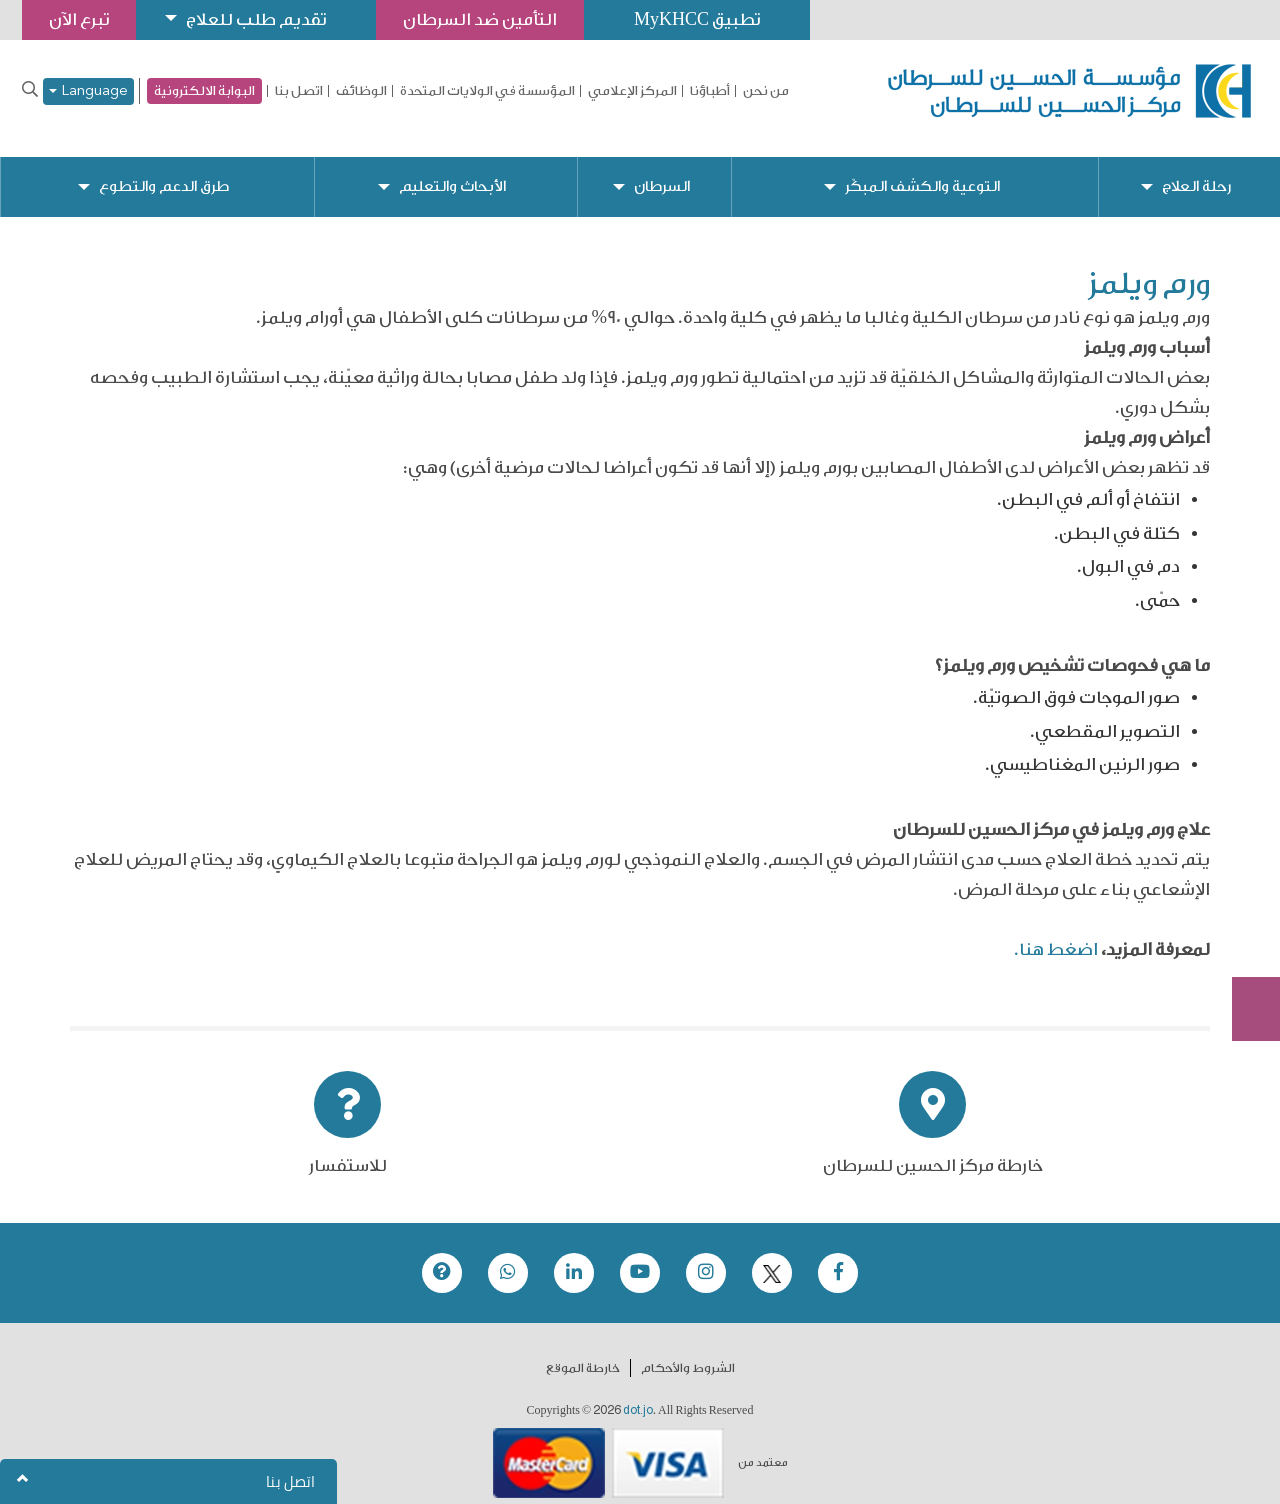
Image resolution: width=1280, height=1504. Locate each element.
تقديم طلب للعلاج (256, 19)
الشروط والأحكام (688, 1352)
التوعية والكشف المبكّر (922, 170)
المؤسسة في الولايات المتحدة (487, 91)
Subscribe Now (1245, 937)
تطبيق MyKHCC (697, 19)
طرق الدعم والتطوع (164, 170)
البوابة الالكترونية (204, 90)
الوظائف (361, 91)
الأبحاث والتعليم (452, 170)
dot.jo (638, 1394)
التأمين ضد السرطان (480, 19)
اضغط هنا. (1056, 933)
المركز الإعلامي (632, 91)
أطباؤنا (710, 91)
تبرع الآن (1245, 862)
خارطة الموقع (583, 1352)
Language (88, 91)
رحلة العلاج (1196, 170)
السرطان (662, 170)
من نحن (766, 91)
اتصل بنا (299, 91)
